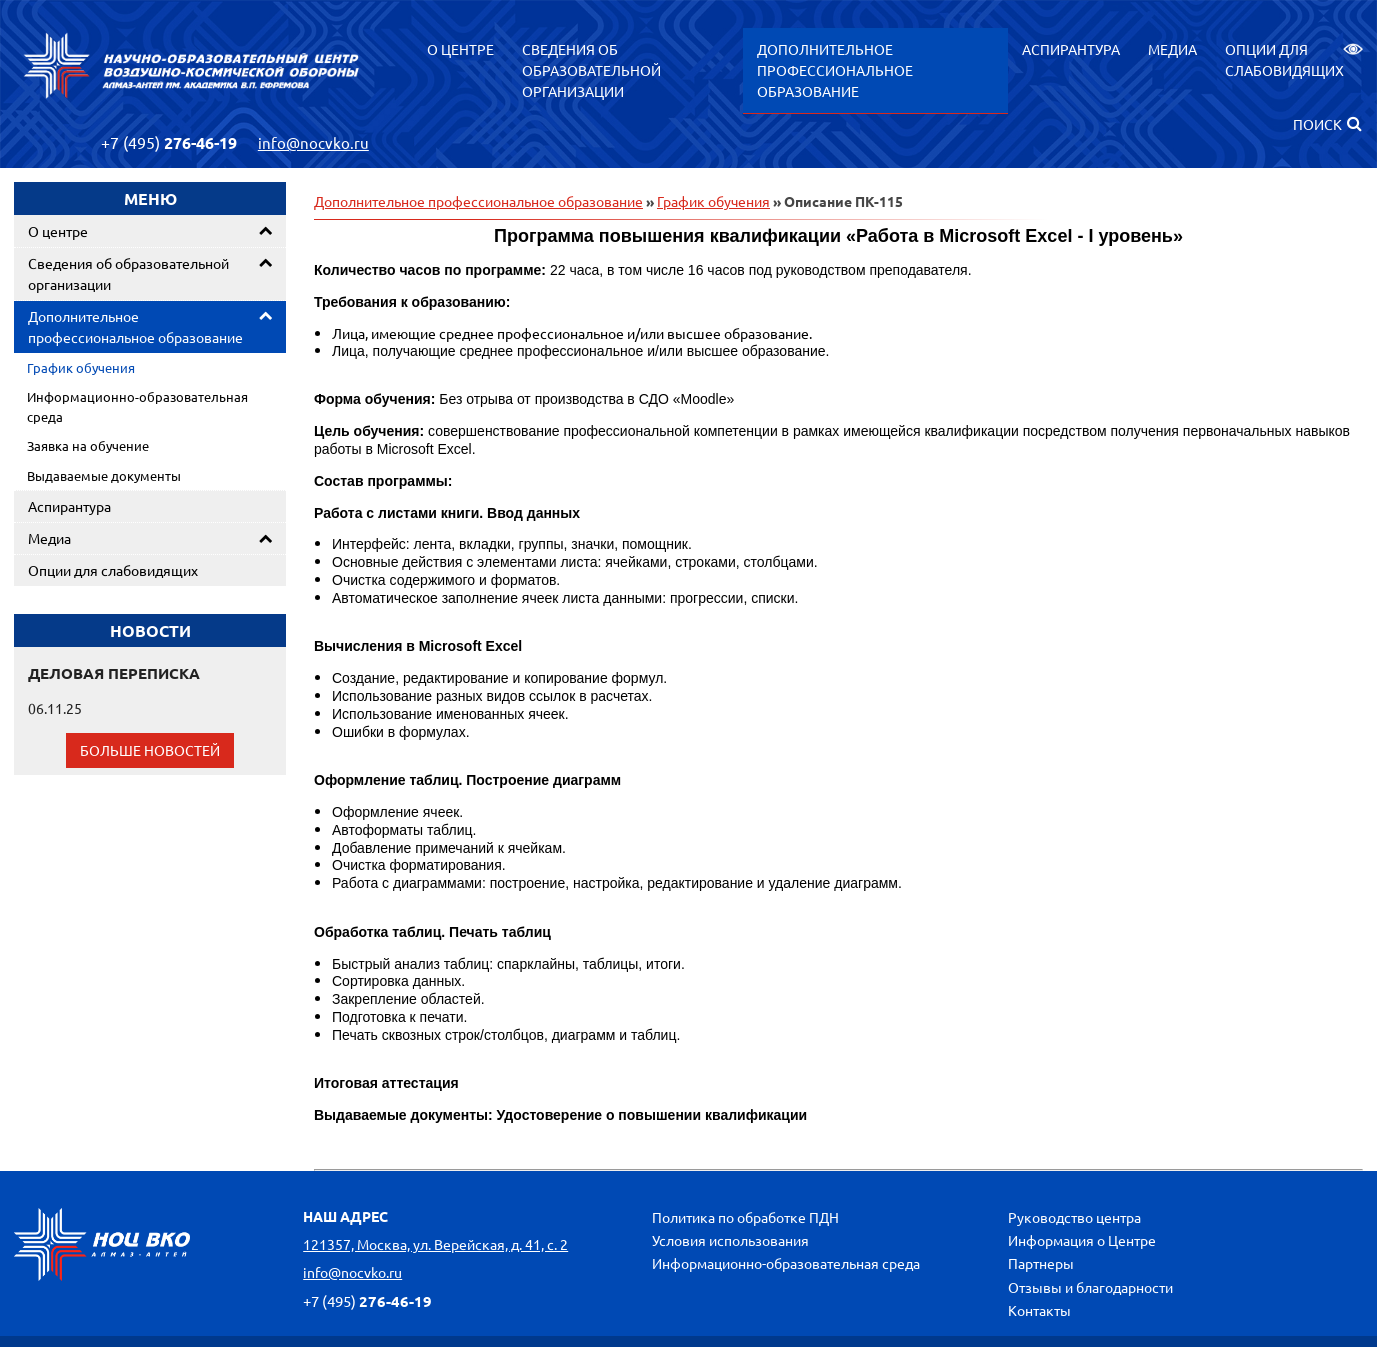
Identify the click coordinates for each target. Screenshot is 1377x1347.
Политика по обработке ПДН (745, 1217)
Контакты (1039, 1310)
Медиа (1172, 49)
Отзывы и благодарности (1090, 1287)
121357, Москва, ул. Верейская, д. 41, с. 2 (435, 1244)
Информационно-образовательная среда (137, 406)
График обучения (81, 367)
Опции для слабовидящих (1294, 59)
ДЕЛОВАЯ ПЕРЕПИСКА (114, 673)
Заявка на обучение (88, 445)
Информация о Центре (1082, 1240)
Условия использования (730, 1240)
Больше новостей (150, 750)
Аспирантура (1071, 49)
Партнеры (1041, 1263)
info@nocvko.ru (313, 142)
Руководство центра (1074, 1217)
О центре (460, 49)
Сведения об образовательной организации (591, 70)
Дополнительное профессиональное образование (835, 70)
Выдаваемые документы (104, 475)
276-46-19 (169, 142)
